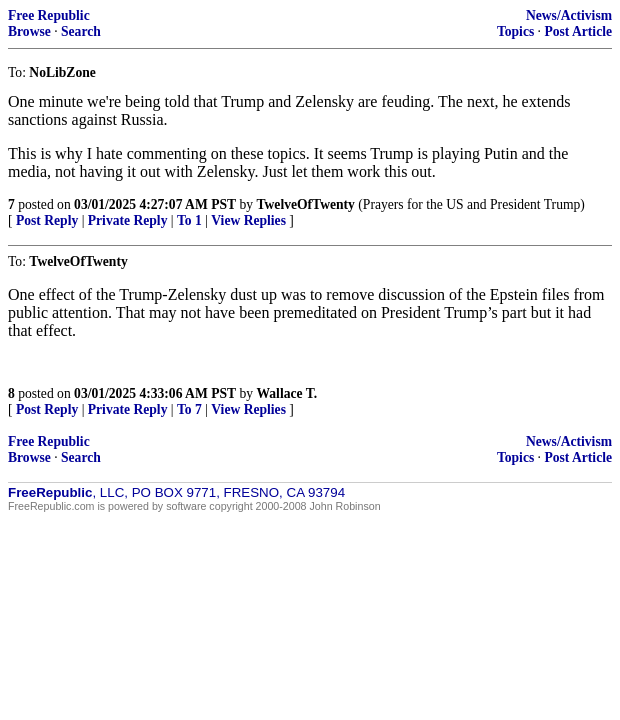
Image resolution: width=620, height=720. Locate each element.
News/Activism (569, 15)
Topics (515, 31)
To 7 (189, 409)
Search (81, 31)
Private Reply (128, 220)
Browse (29, 31)
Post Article (578, 31)
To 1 (189, 220)
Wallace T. (286, 393)
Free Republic (49, 15)
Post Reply (47, 220)
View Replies (248, 220)
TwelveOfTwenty (305, 204)
